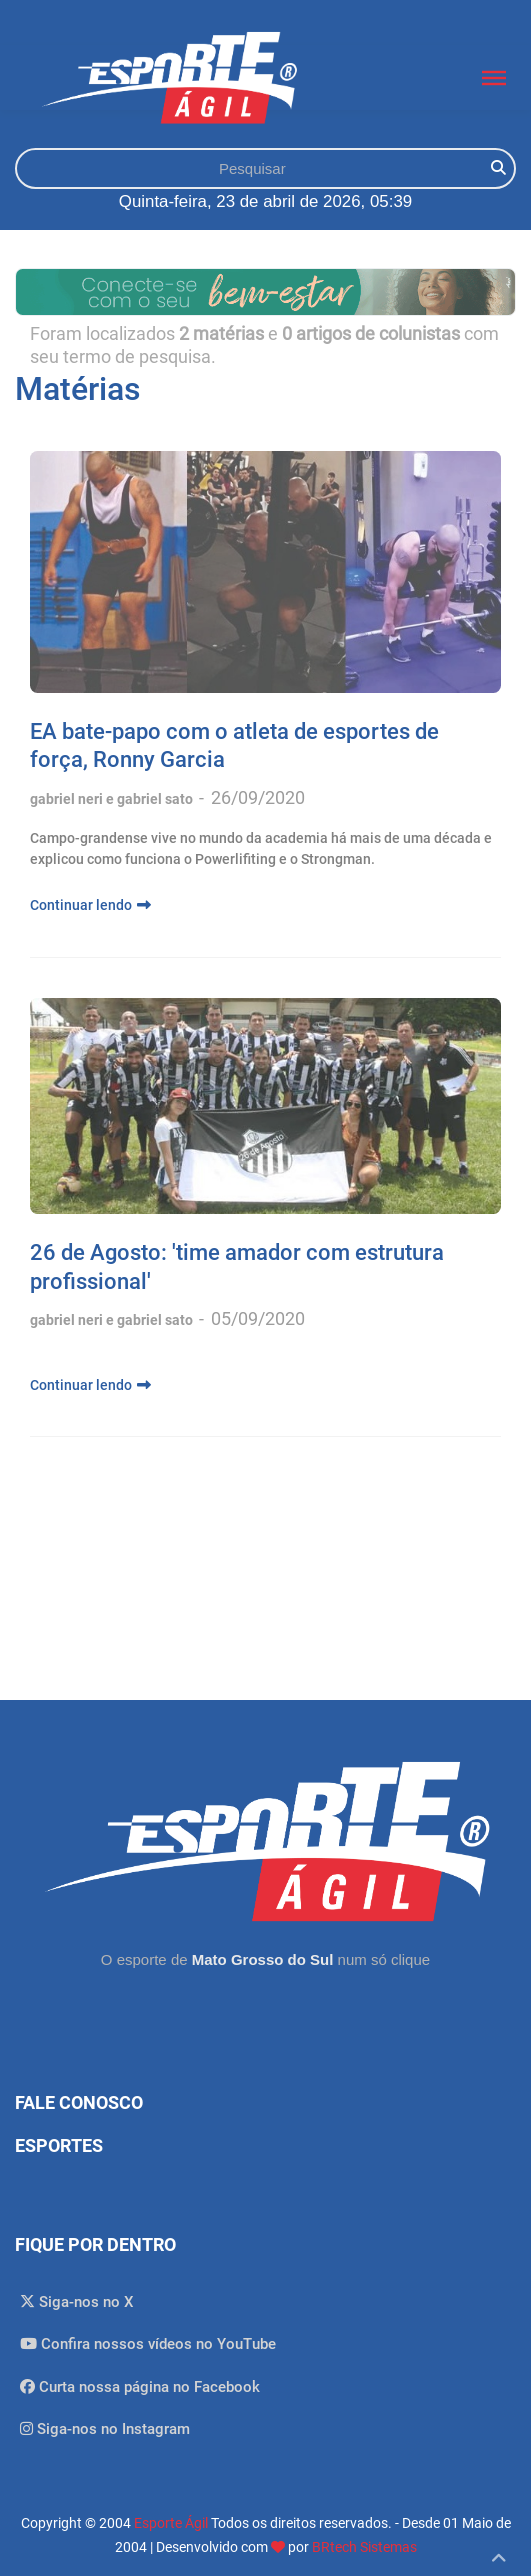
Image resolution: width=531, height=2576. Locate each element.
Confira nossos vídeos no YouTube (148, 2344)
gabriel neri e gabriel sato (113, 799)
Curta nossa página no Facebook (140, 2387)
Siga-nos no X (77, 2302)
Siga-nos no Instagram (105, 2429)
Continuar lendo (90, 905)
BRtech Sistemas (364, 2547)
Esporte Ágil (171, 2523)
